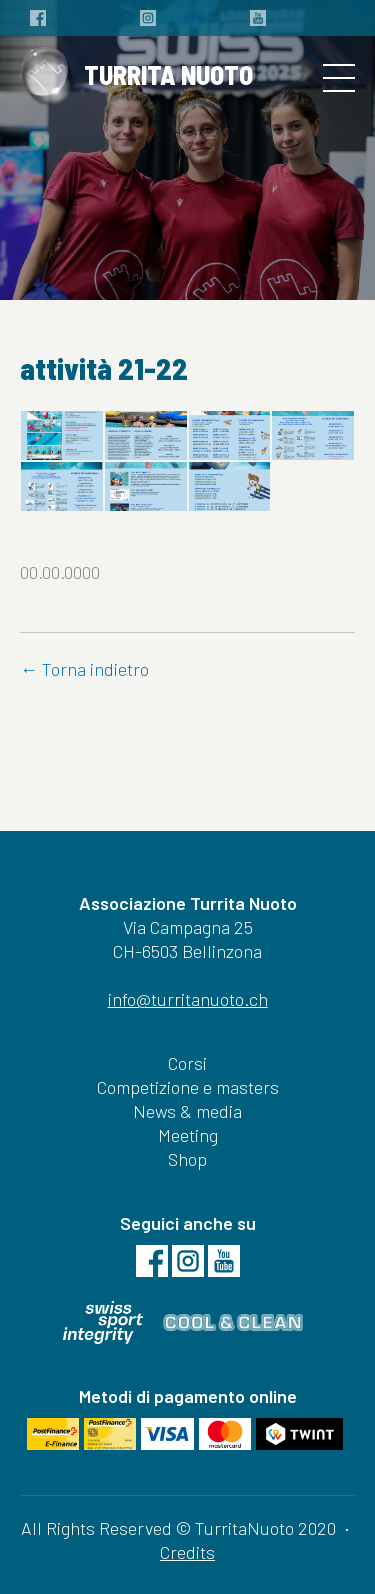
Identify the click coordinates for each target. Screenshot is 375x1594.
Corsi (187, 1063)
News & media (187, 1111)
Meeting (188, 1135)
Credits (187, 1552)
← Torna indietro (84, 669)
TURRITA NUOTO (136, 78)
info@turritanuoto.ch (188, 999)
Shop (187, 1159)
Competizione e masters (188, 1087)
